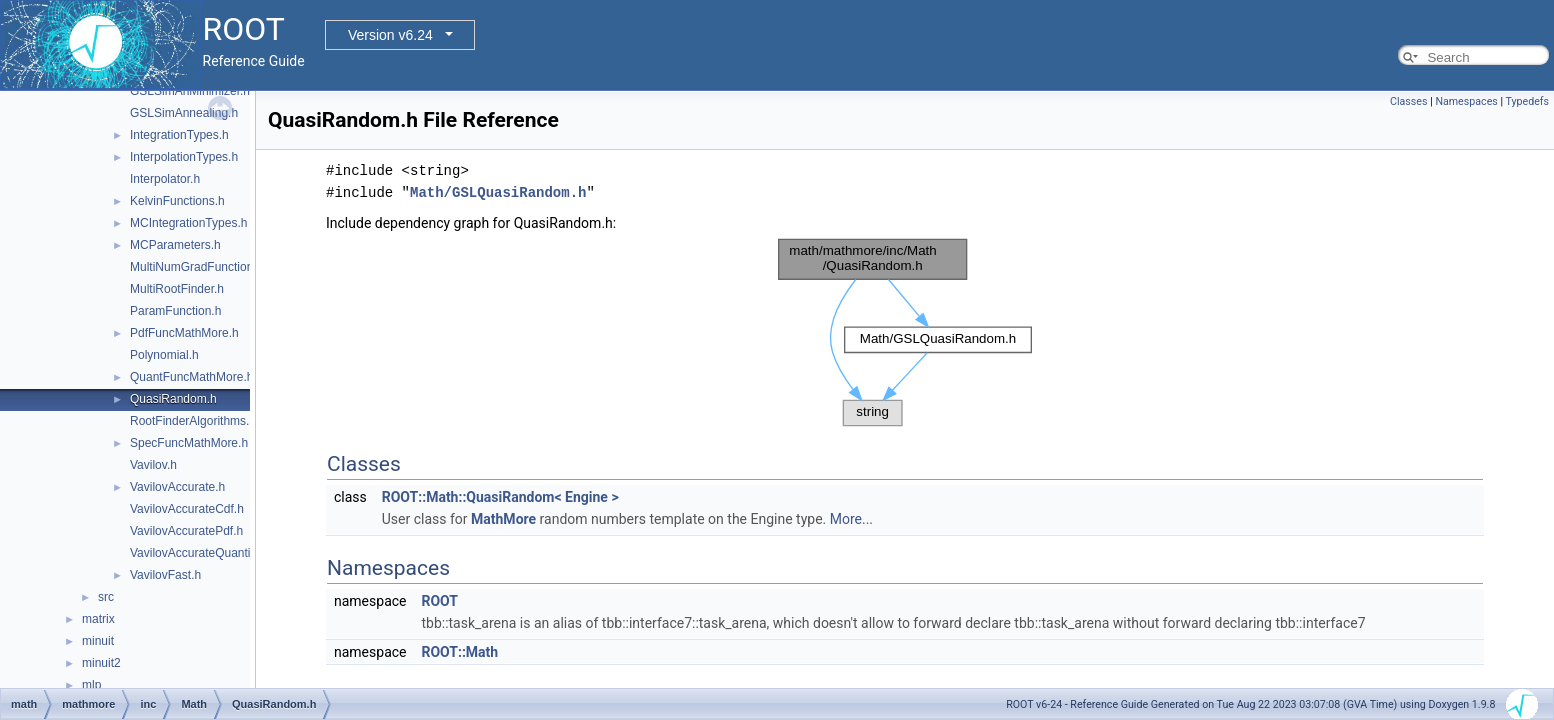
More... (851, 519)
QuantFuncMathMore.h (191, 377)
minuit (98, 641)
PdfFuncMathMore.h (184, 333)
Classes (1408, 101)
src (106, 597)
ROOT (439, 601)
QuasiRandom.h (173, 399)
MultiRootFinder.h (177, 289)
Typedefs (1527, 101)
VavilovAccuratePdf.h (186, 531)
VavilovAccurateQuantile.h (200, 553)
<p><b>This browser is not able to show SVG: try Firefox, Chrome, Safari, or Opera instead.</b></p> (905, 333)
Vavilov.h (153, 465)
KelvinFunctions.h (177, 201)
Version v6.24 (390, 35)
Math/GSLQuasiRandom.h (498, 192)
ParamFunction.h (175, 311)
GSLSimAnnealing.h (184, 113)
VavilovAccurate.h (177, 487)
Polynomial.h (164, 355)
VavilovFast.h (165, 575)
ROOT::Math (459, 652)
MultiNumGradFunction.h (196, 267)
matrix (98, 619)
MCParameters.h (175, 245)
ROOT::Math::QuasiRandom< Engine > (500, 497)
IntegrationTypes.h (179, 135)
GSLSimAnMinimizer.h (190, 91)
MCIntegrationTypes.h (188, 223)
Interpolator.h (165, 179)
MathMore (503, 519)
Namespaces (1466, 101)
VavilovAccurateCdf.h (187, 509)
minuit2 (101, 663)
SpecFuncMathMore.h (189, 443)
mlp (91, 685)
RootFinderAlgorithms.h (193, 421)
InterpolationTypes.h (184, 157)
